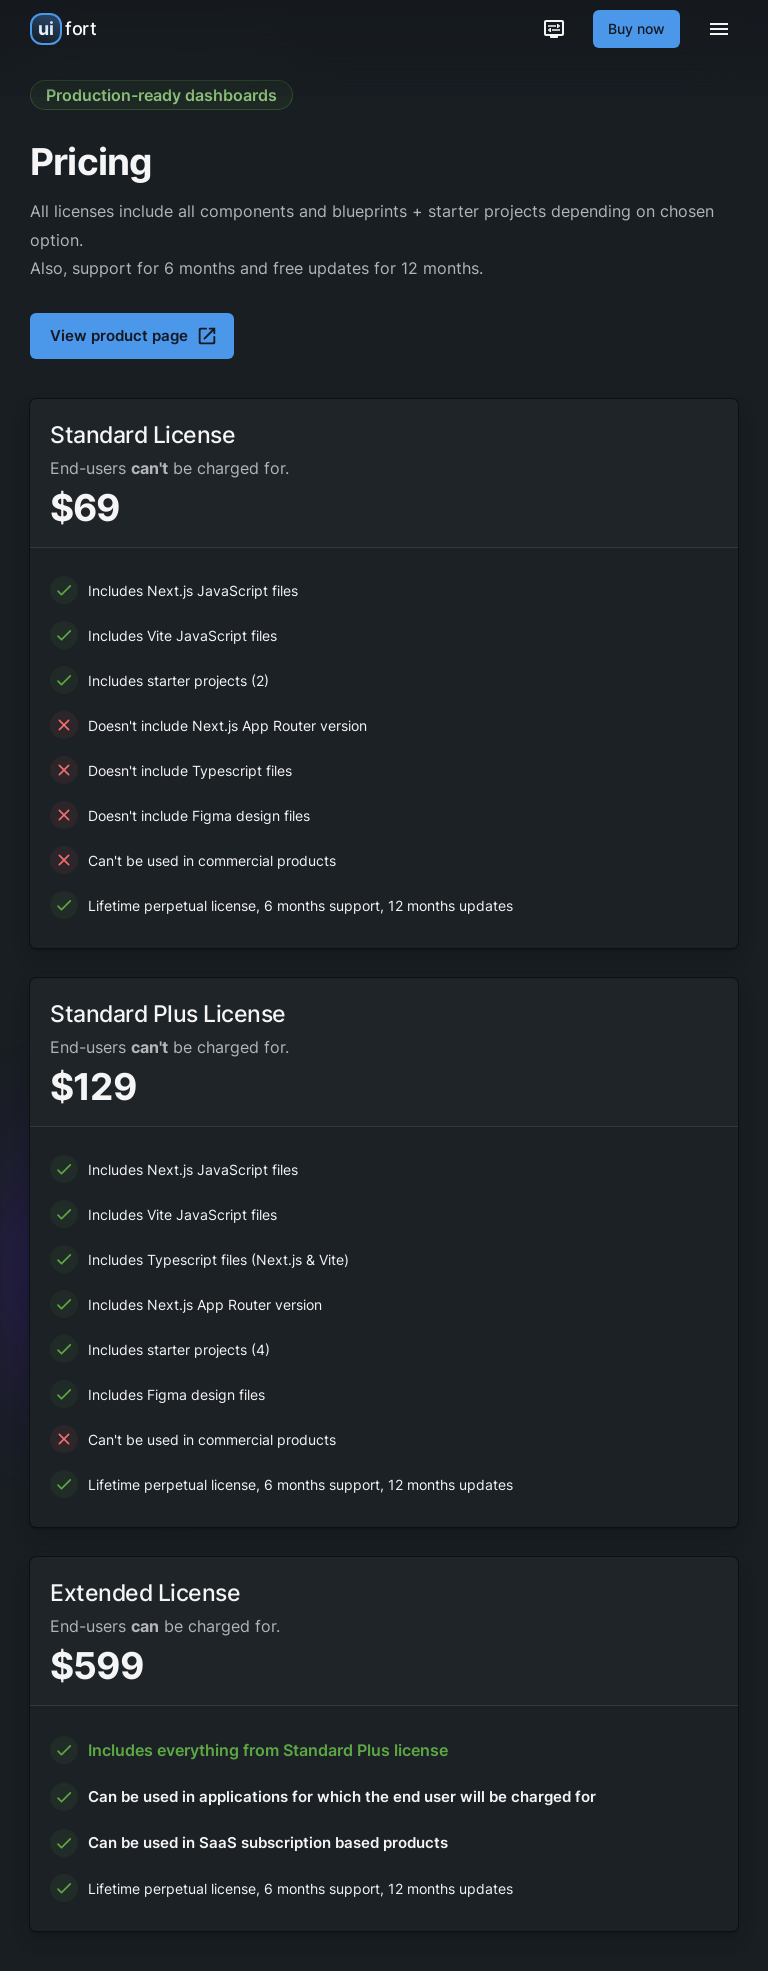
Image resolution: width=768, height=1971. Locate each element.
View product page (134, 336)
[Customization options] (554, 29)
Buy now (636, 28)
